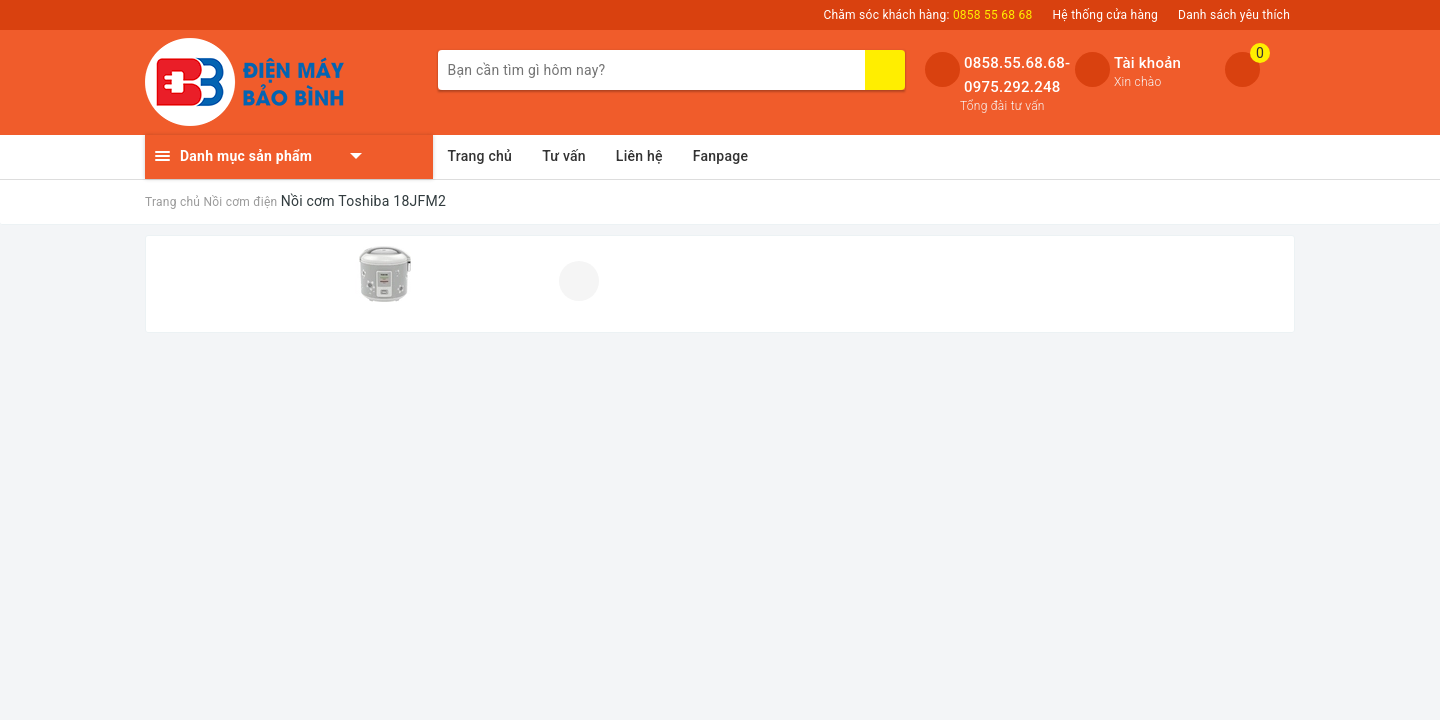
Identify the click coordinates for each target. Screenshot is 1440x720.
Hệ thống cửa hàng (1106, 15)
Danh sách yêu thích (1234, 15)
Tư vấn (564, 156)
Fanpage (720, 156)
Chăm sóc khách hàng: (927, 15)
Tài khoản (1147, 63)
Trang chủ (480, 156)
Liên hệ (639, 156)
